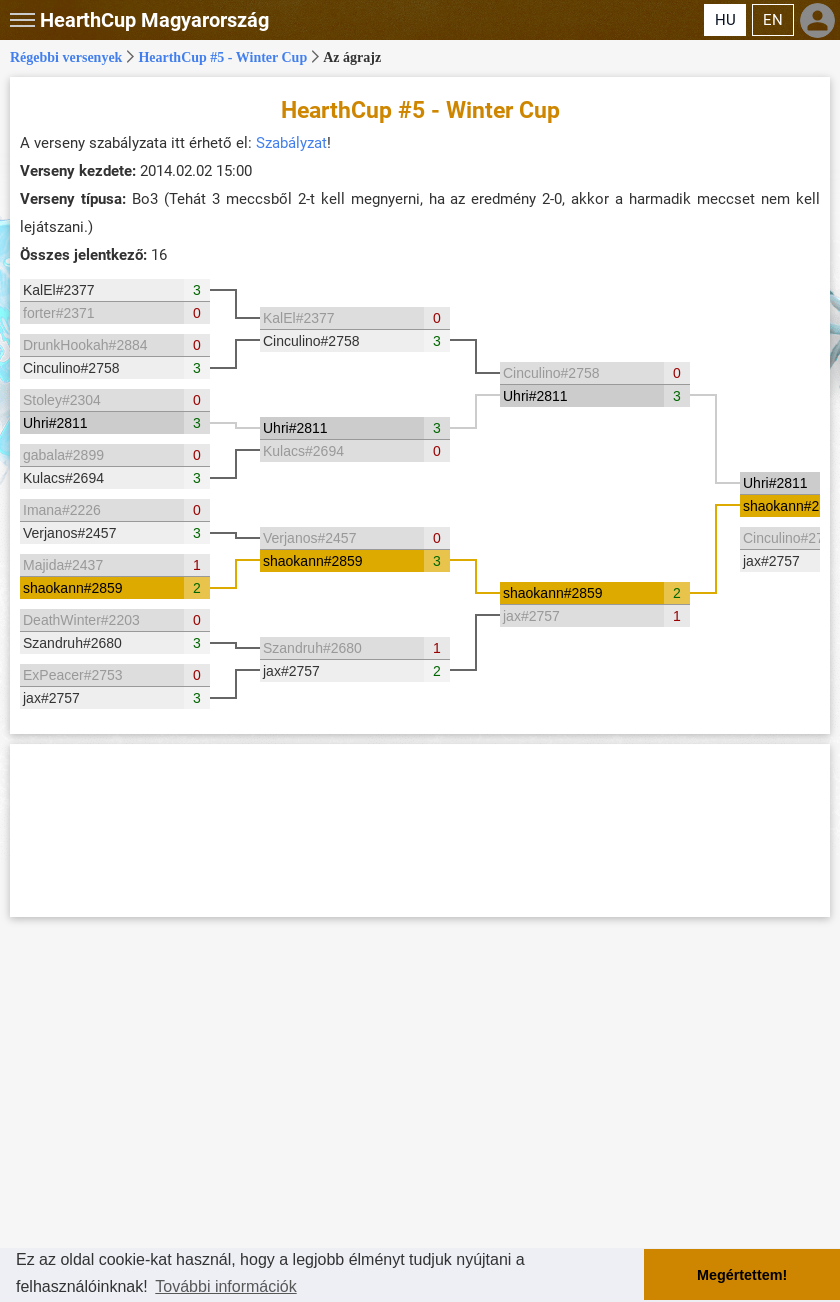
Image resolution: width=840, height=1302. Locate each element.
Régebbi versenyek (66, 57)
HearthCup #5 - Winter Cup (222, 57)
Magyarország (154, 20)
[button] (20, 20)
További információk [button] (225, 1286)
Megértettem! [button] (742, 1275)
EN (773, 20)
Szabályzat (291, 143)
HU (725, 20)
